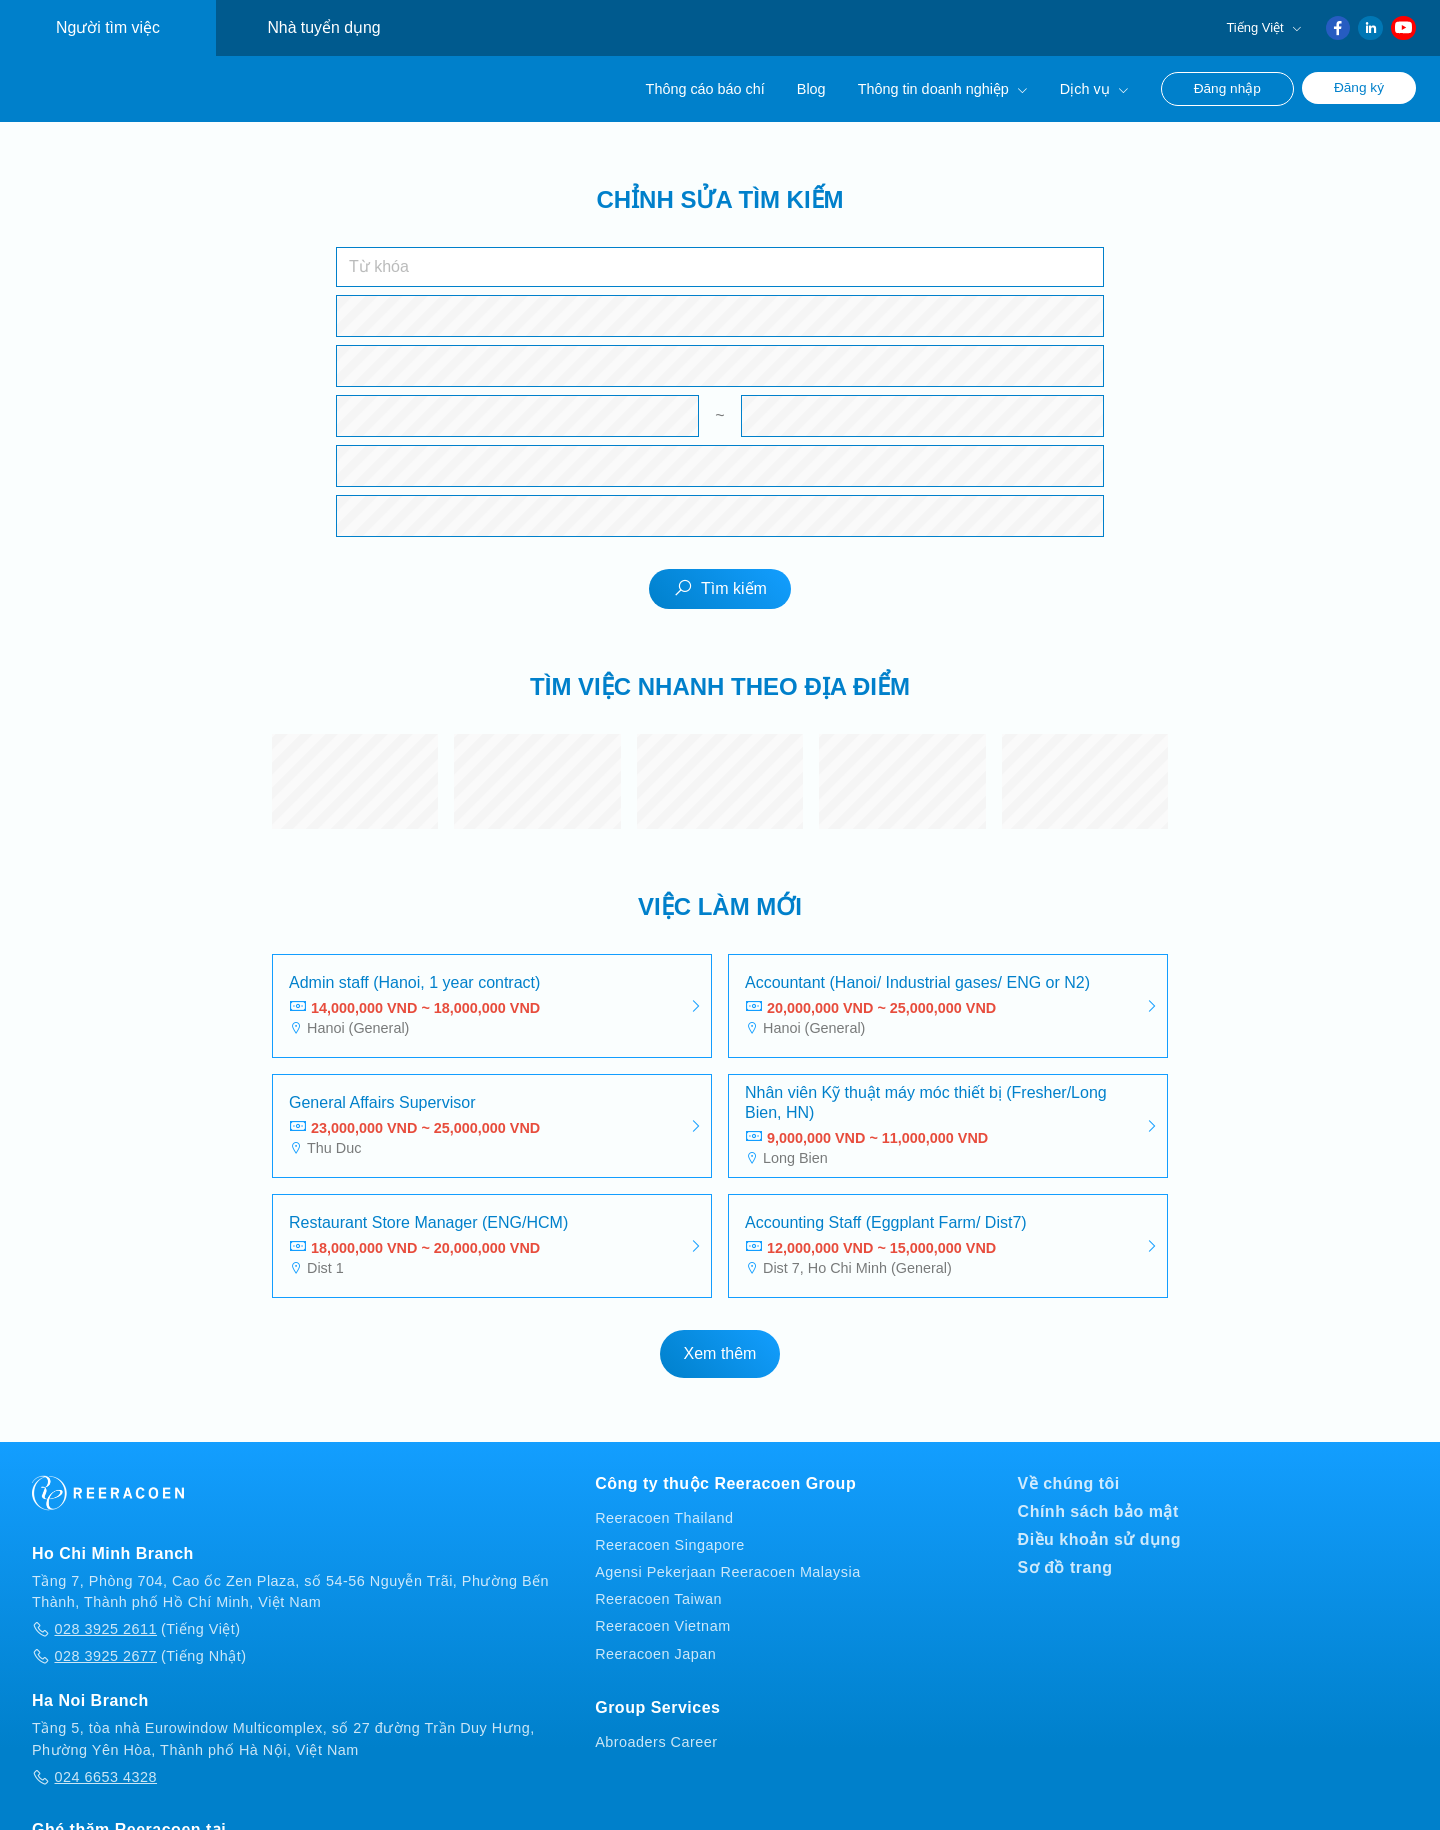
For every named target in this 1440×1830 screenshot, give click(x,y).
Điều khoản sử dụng (1100, 1538)
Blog (811, 89)
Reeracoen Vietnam (662, 1626)
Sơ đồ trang (1065, 1566)
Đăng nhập (1227, 88)
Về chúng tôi (1069, 1482)
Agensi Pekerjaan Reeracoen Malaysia (727, 1571)
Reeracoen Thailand (664, 1517)
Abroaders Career (656, 1741)
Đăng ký (1359, 87)
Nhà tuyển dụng (323, 27)
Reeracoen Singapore (670, 1544)
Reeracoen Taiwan (658, 1598)
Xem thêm (720, 1352)
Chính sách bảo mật (1098, 1510)
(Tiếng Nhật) (139, 1655)
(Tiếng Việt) (136, 1629)
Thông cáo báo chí (705, 89)
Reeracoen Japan (655, 1653)
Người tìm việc (108, 27)
